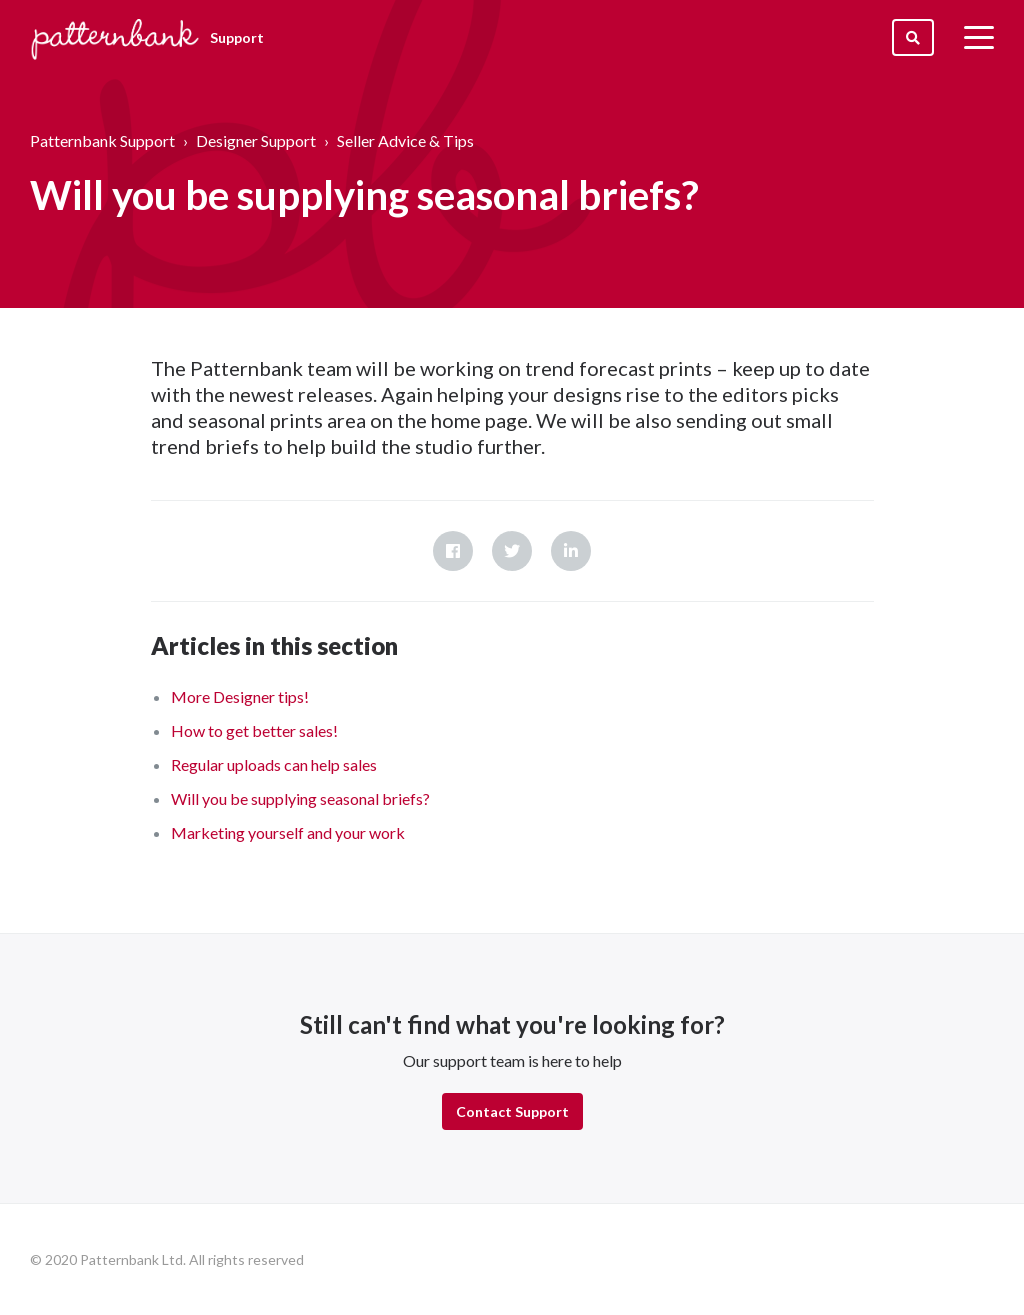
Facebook (453, 551)
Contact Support (512, 1111)
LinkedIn (571, 551)
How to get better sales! (254, 730)
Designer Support (256, 140)
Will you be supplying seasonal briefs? (300, 798)
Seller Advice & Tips (405, 140)
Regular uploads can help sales (274, 764)
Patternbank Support (102, 140)
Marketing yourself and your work (288, 832)
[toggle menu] (979, 37)
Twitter (512, 551)
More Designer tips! (240, 696)
